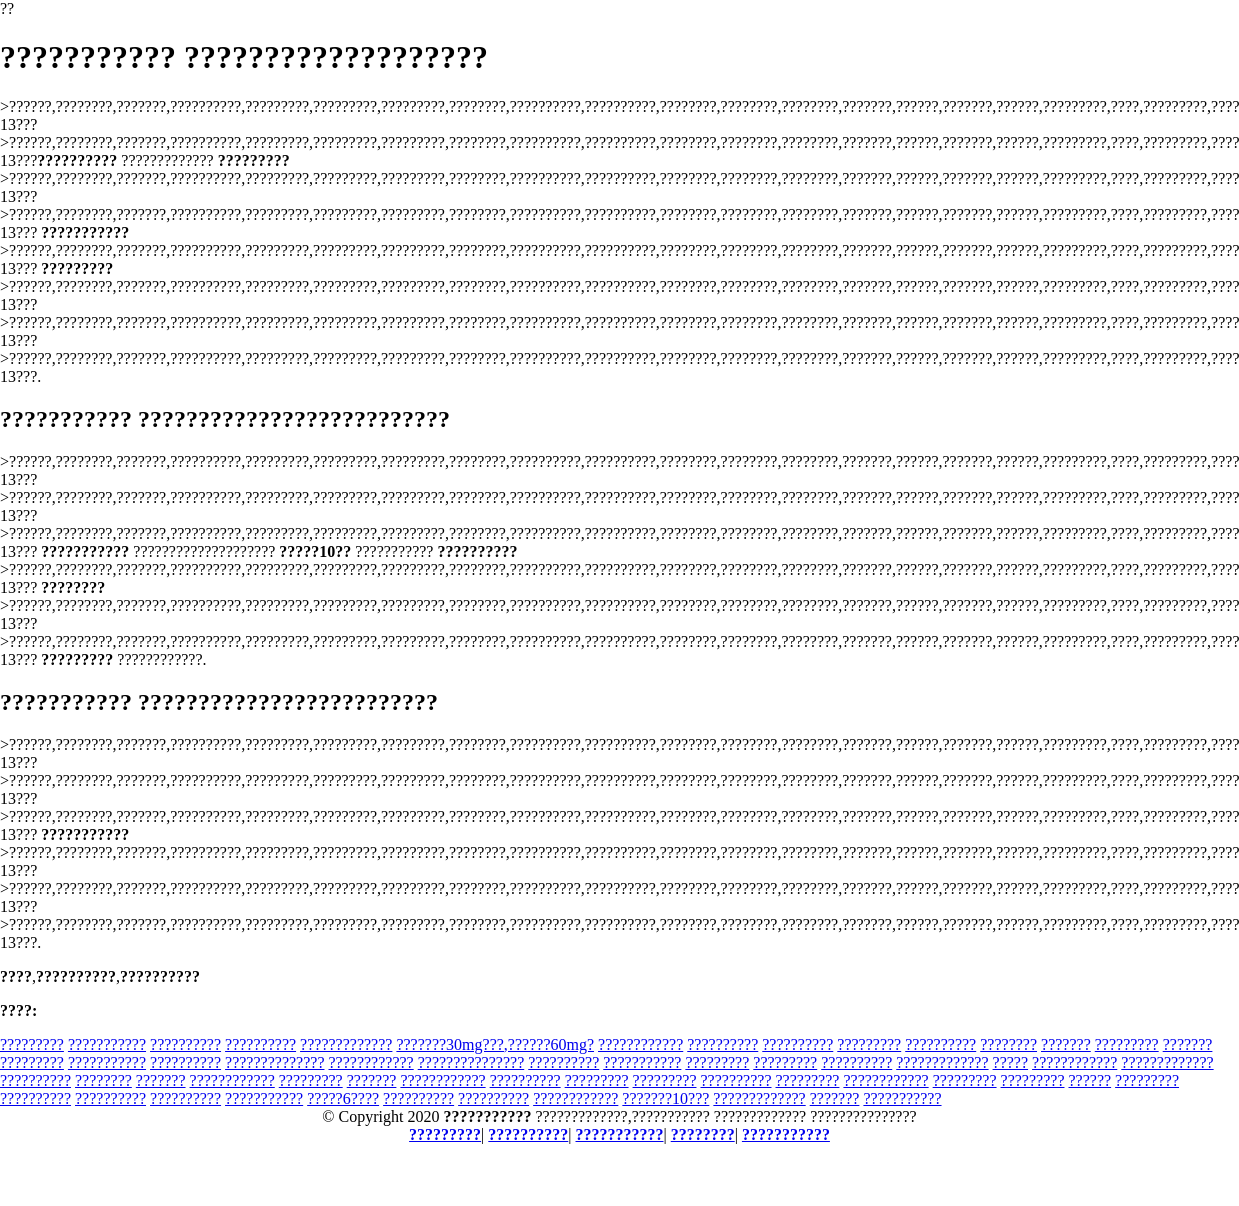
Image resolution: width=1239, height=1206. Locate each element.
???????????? (640, 1044)
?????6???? (343, 1098)
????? (1011, 1062)
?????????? (185, 1044)
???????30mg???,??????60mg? (495, 1044)
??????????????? (471, 1062)
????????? (32, 1044)
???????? (1008, 1044)
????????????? (346, 1044)
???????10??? (665, 1098)
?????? (1089, 1080)
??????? (1066, 1044)
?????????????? (274, 1062)
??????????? (107, 1044)
